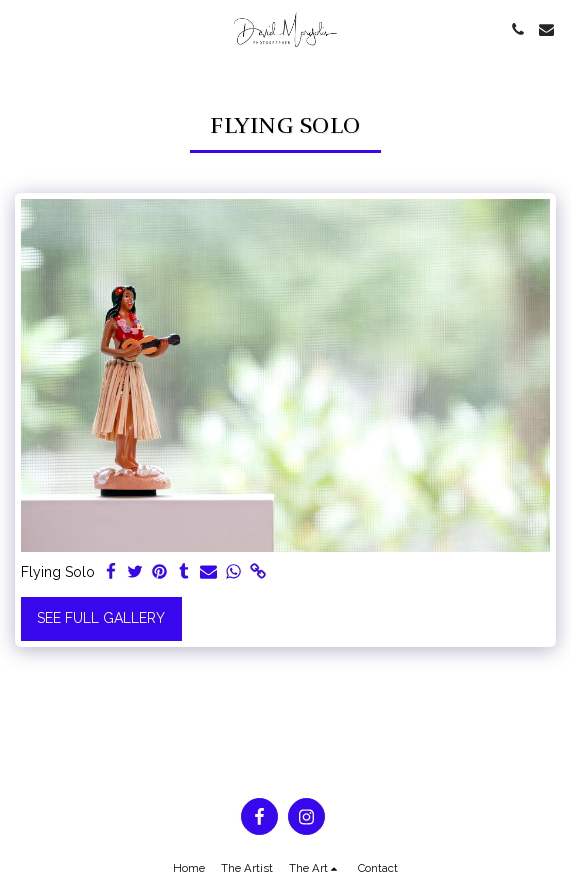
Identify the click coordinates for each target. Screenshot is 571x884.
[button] (22, 29)
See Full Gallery (101, 618)
